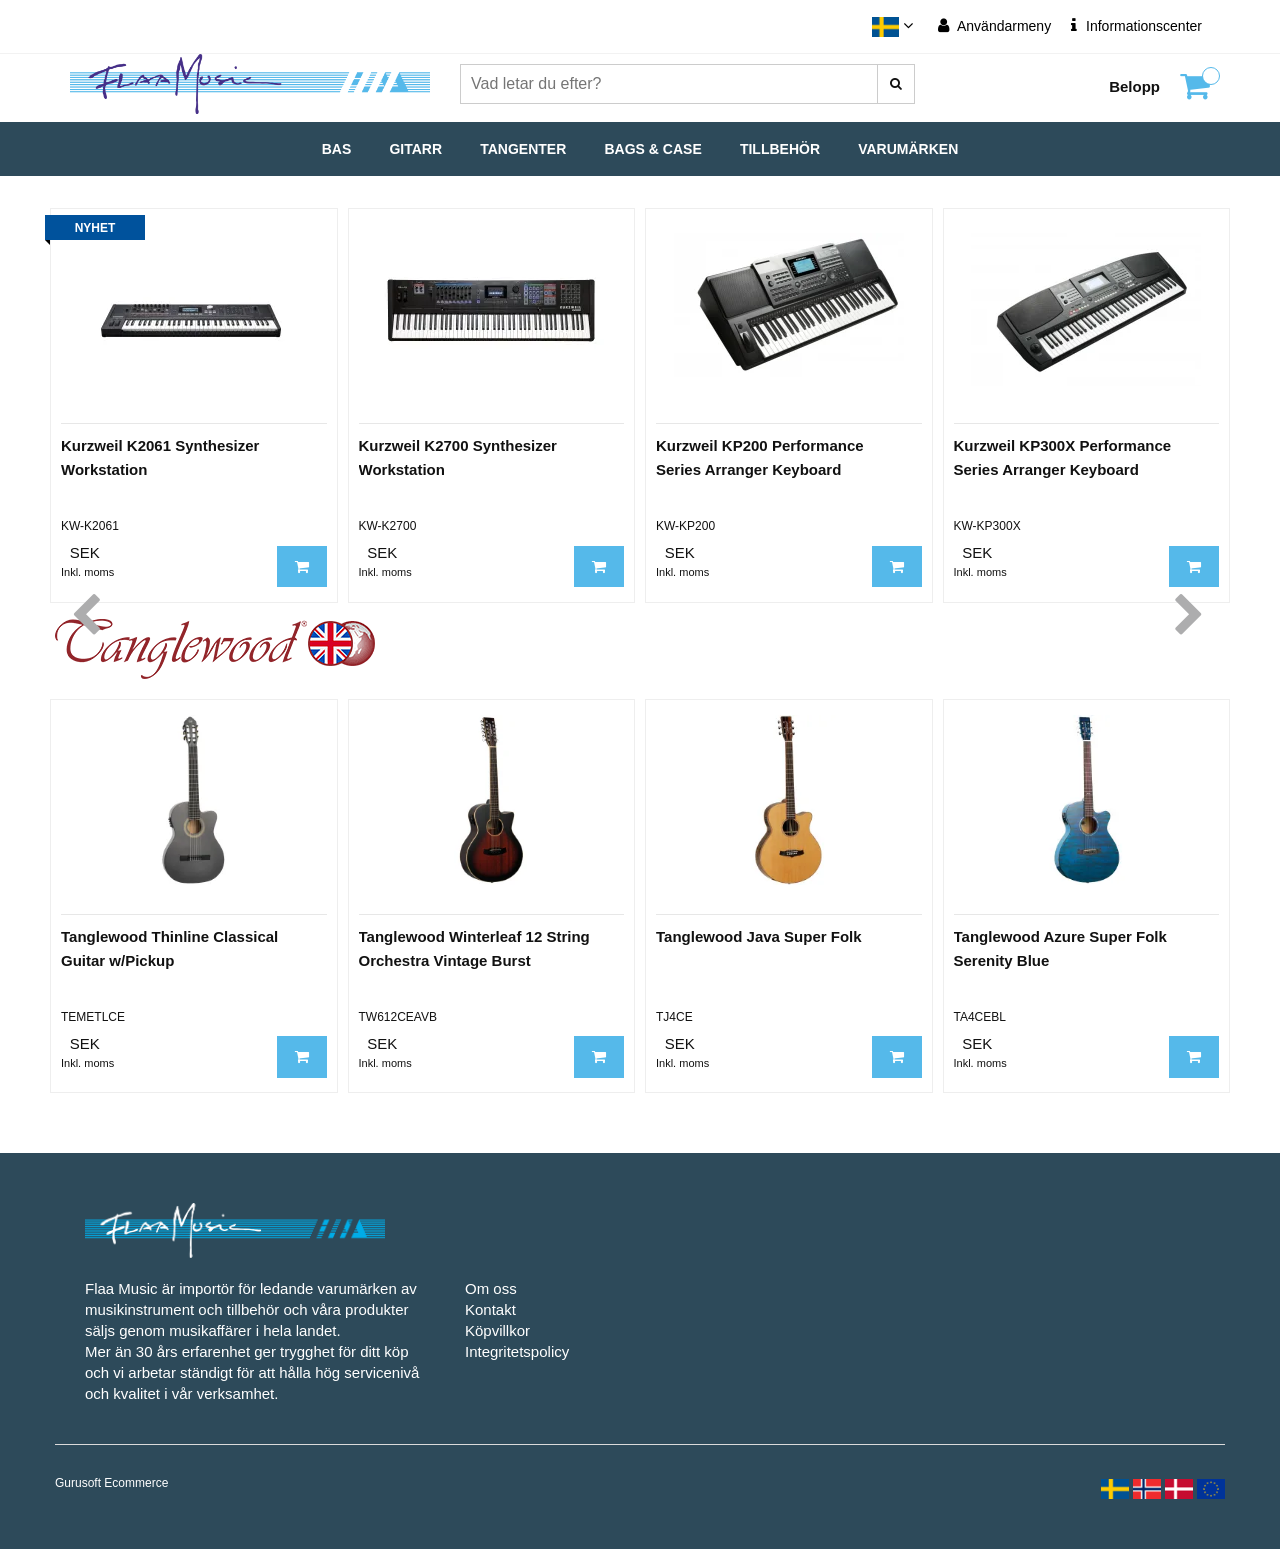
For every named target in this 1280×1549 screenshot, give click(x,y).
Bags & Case (653, 149)
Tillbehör (780, 149)
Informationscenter (1136, 25)
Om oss (491, 1288)
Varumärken (908, 149)
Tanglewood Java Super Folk (759, 936)
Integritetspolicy (517, 1351)
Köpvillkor (497, 1330)
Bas (337, 149)
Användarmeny (994, 25)
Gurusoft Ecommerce (111, 1483)
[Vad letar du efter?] (896, 84)
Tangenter (523, 149)
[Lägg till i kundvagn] (302, 566)
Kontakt (490, 1309)
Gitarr (415, 149)
